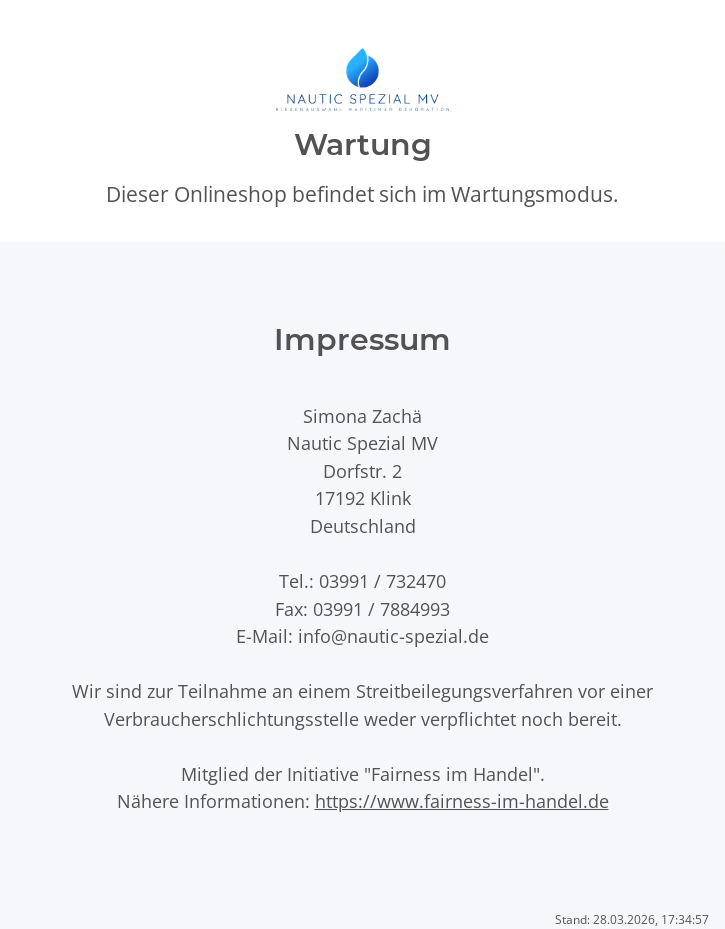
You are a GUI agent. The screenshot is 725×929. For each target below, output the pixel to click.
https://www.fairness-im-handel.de (462, 800)
